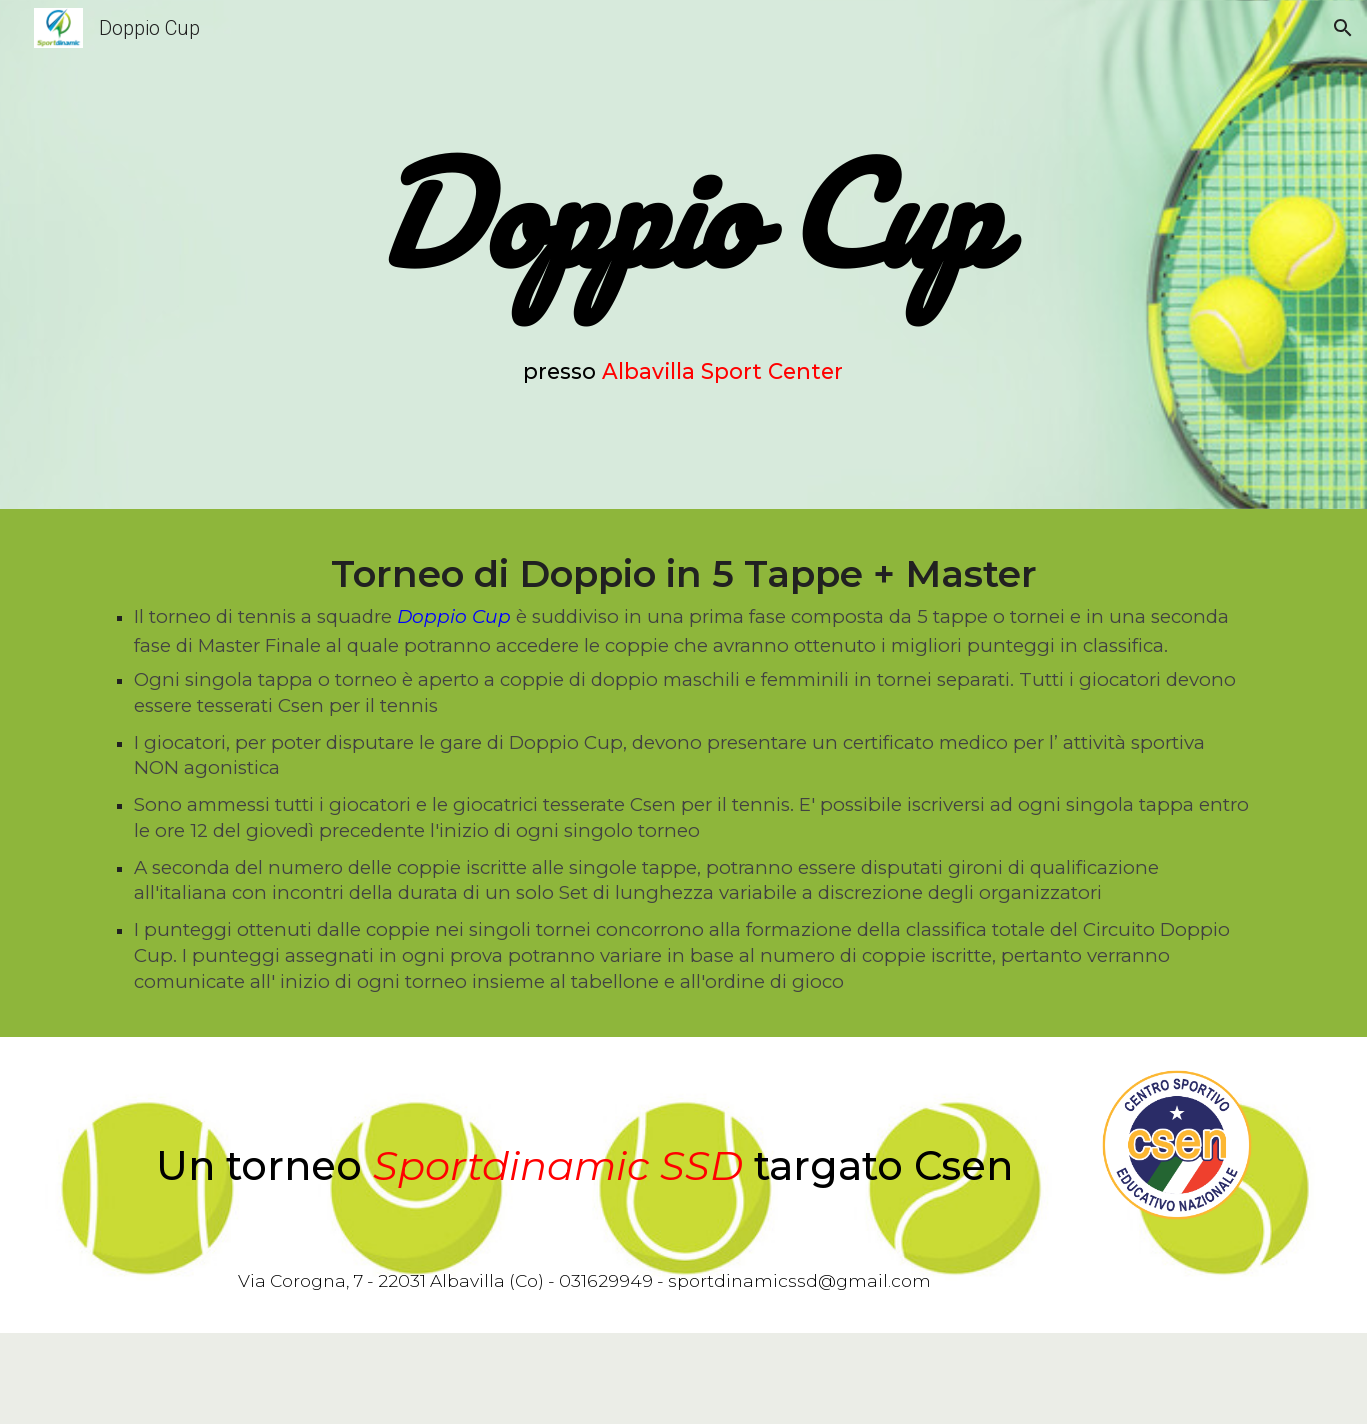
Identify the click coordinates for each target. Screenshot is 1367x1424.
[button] (1343, 28)
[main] (684, 214)
